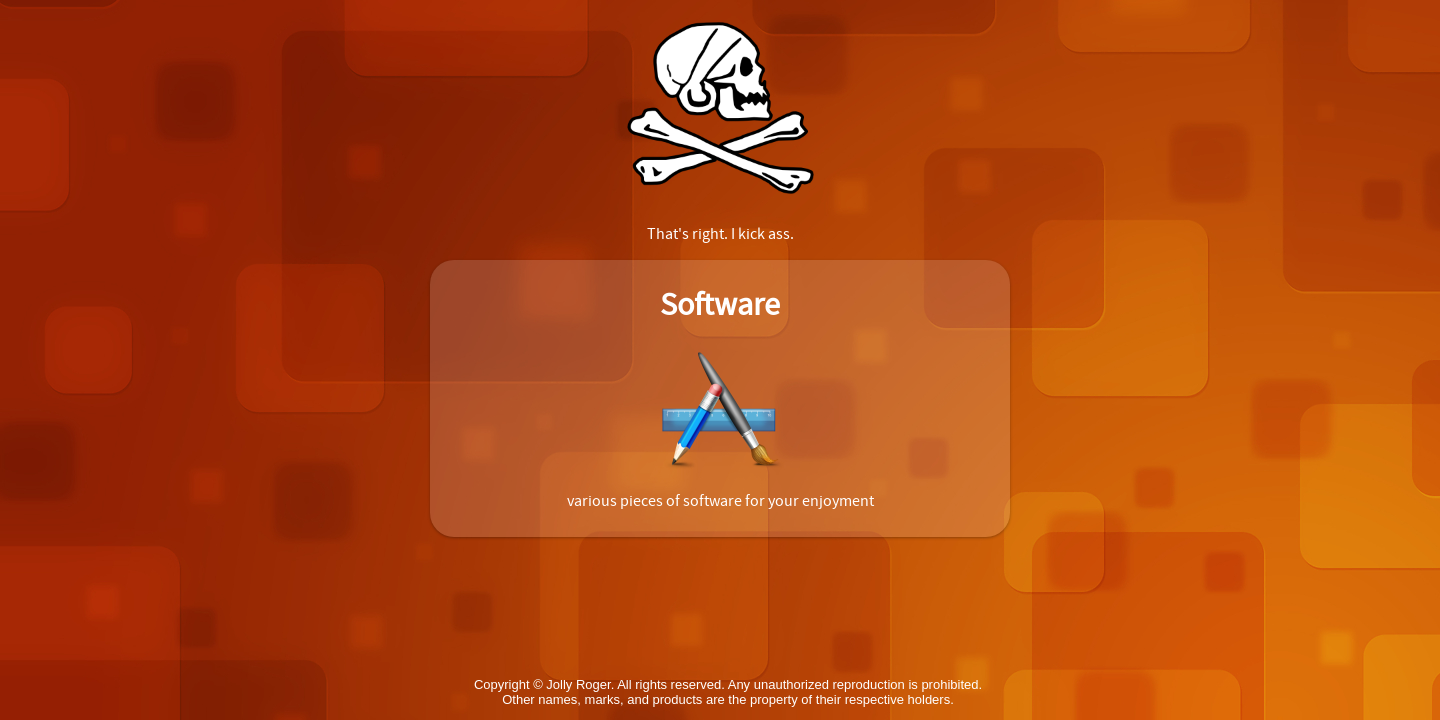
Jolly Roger (578, 684)
